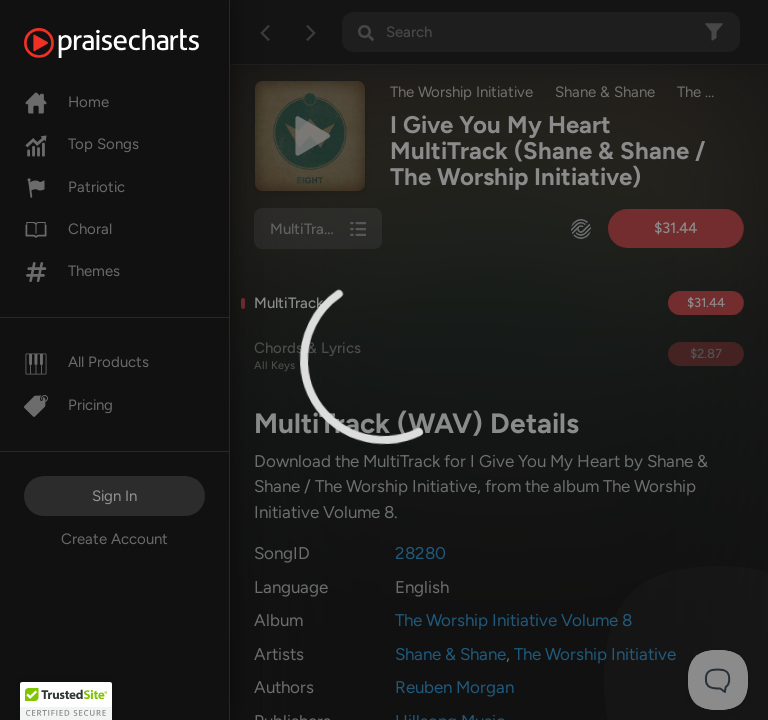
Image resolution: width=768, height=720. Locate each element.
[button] (66, 701)
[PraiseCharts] (136, 43)
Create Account (114, 539)
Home (66, 102)
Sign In (114, 496)
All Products (86, 362)
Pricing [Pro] (68, 405)
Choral (68, 229)
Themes (72, 271)
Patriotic (74, 187)
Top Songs (81, 144)
